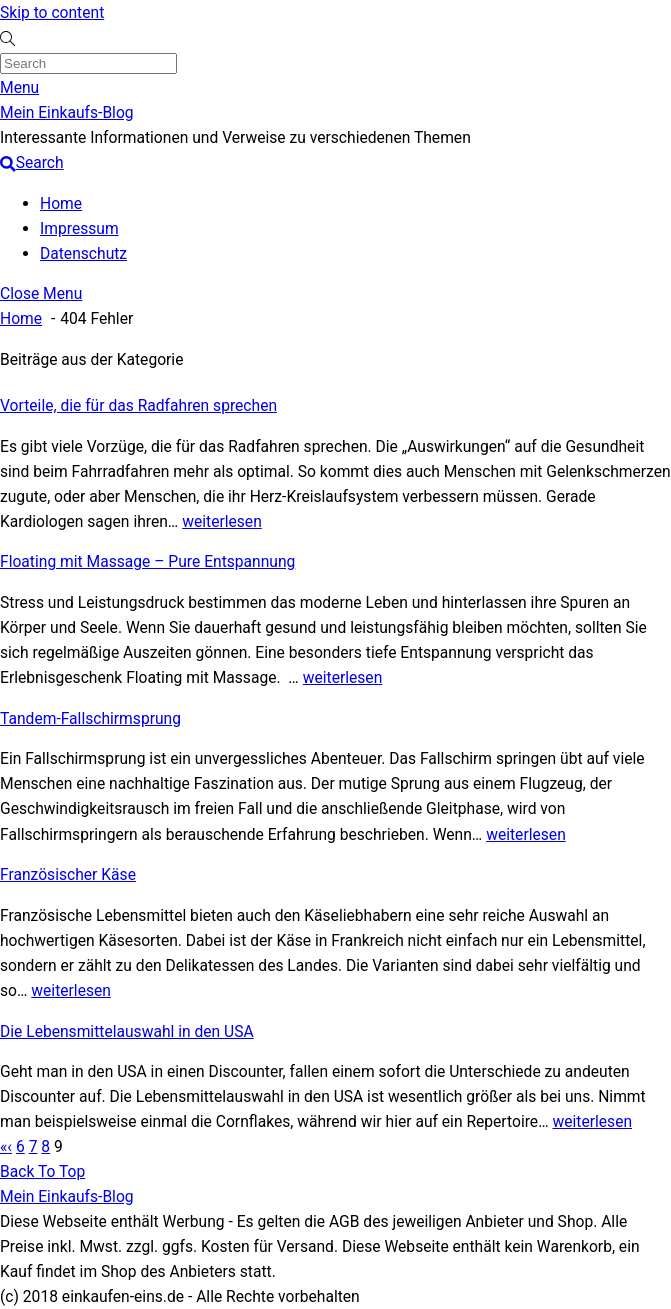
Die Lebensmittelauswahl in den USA (127, 1031)
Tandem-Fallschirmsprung (90, 718)
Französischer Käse (68, 874)
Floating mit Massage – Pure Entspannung (147, 561)
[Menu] (19, 87)
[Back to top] (42, 1171)
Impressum (79, 228)
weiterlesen (222, 521)
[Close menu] (41, 293)
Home (61, 203)
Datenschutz (83, 253)
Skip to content (52, 12)
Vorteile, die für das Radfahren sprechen (138, 405)
